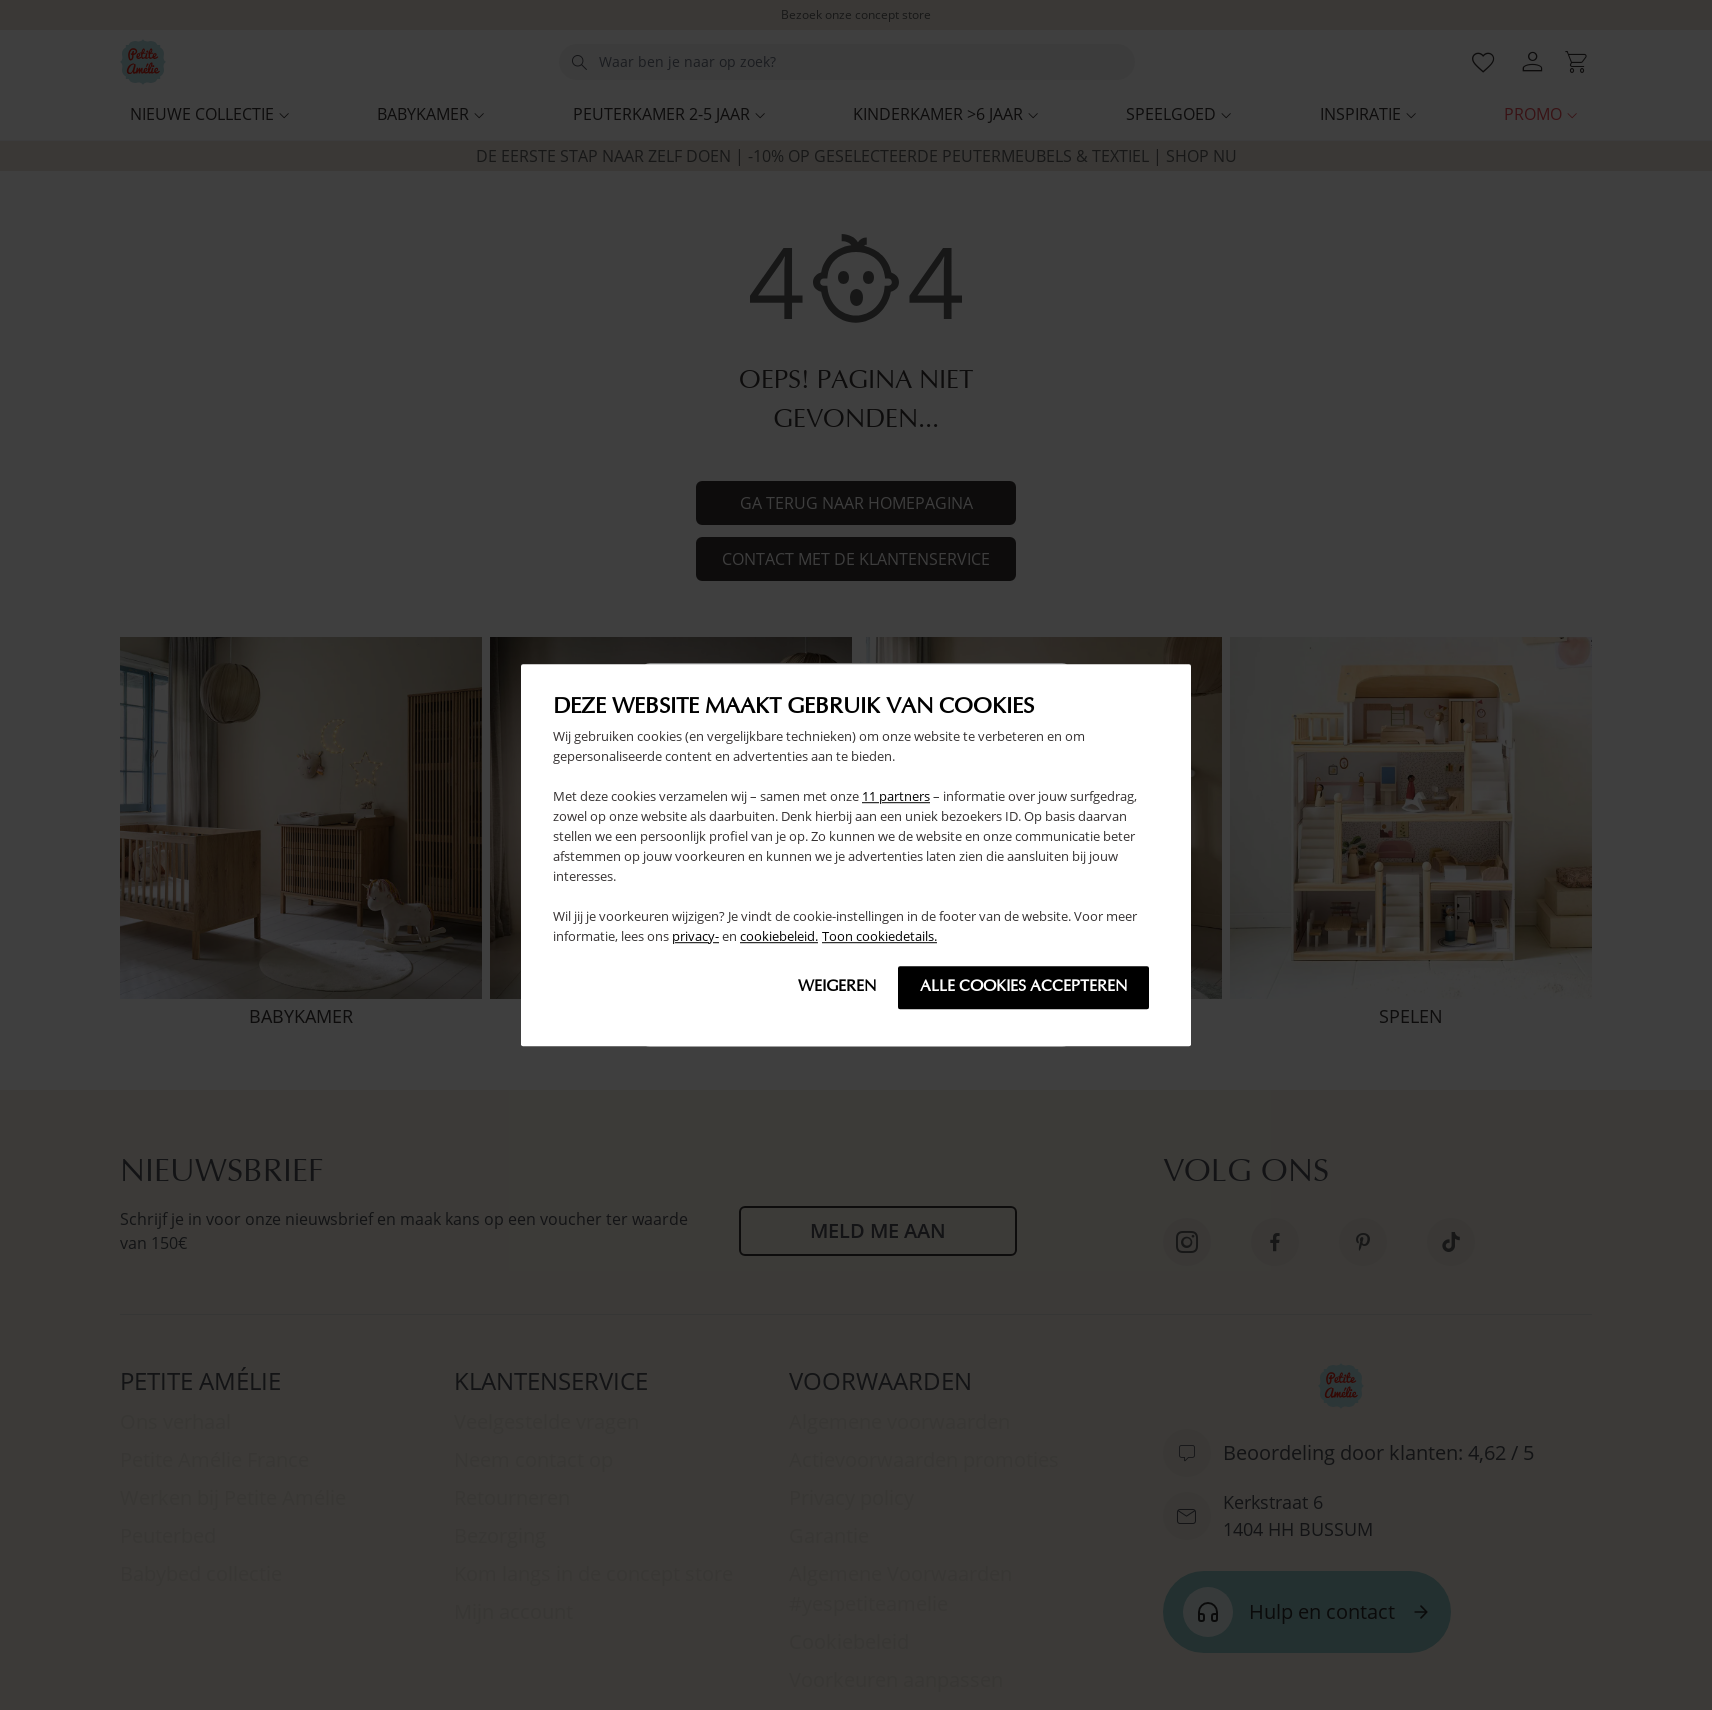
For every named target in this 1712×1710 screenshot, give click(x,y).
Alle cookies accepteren (1023, 987)
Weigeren (837, 987)
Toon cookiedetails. (879, 936)
